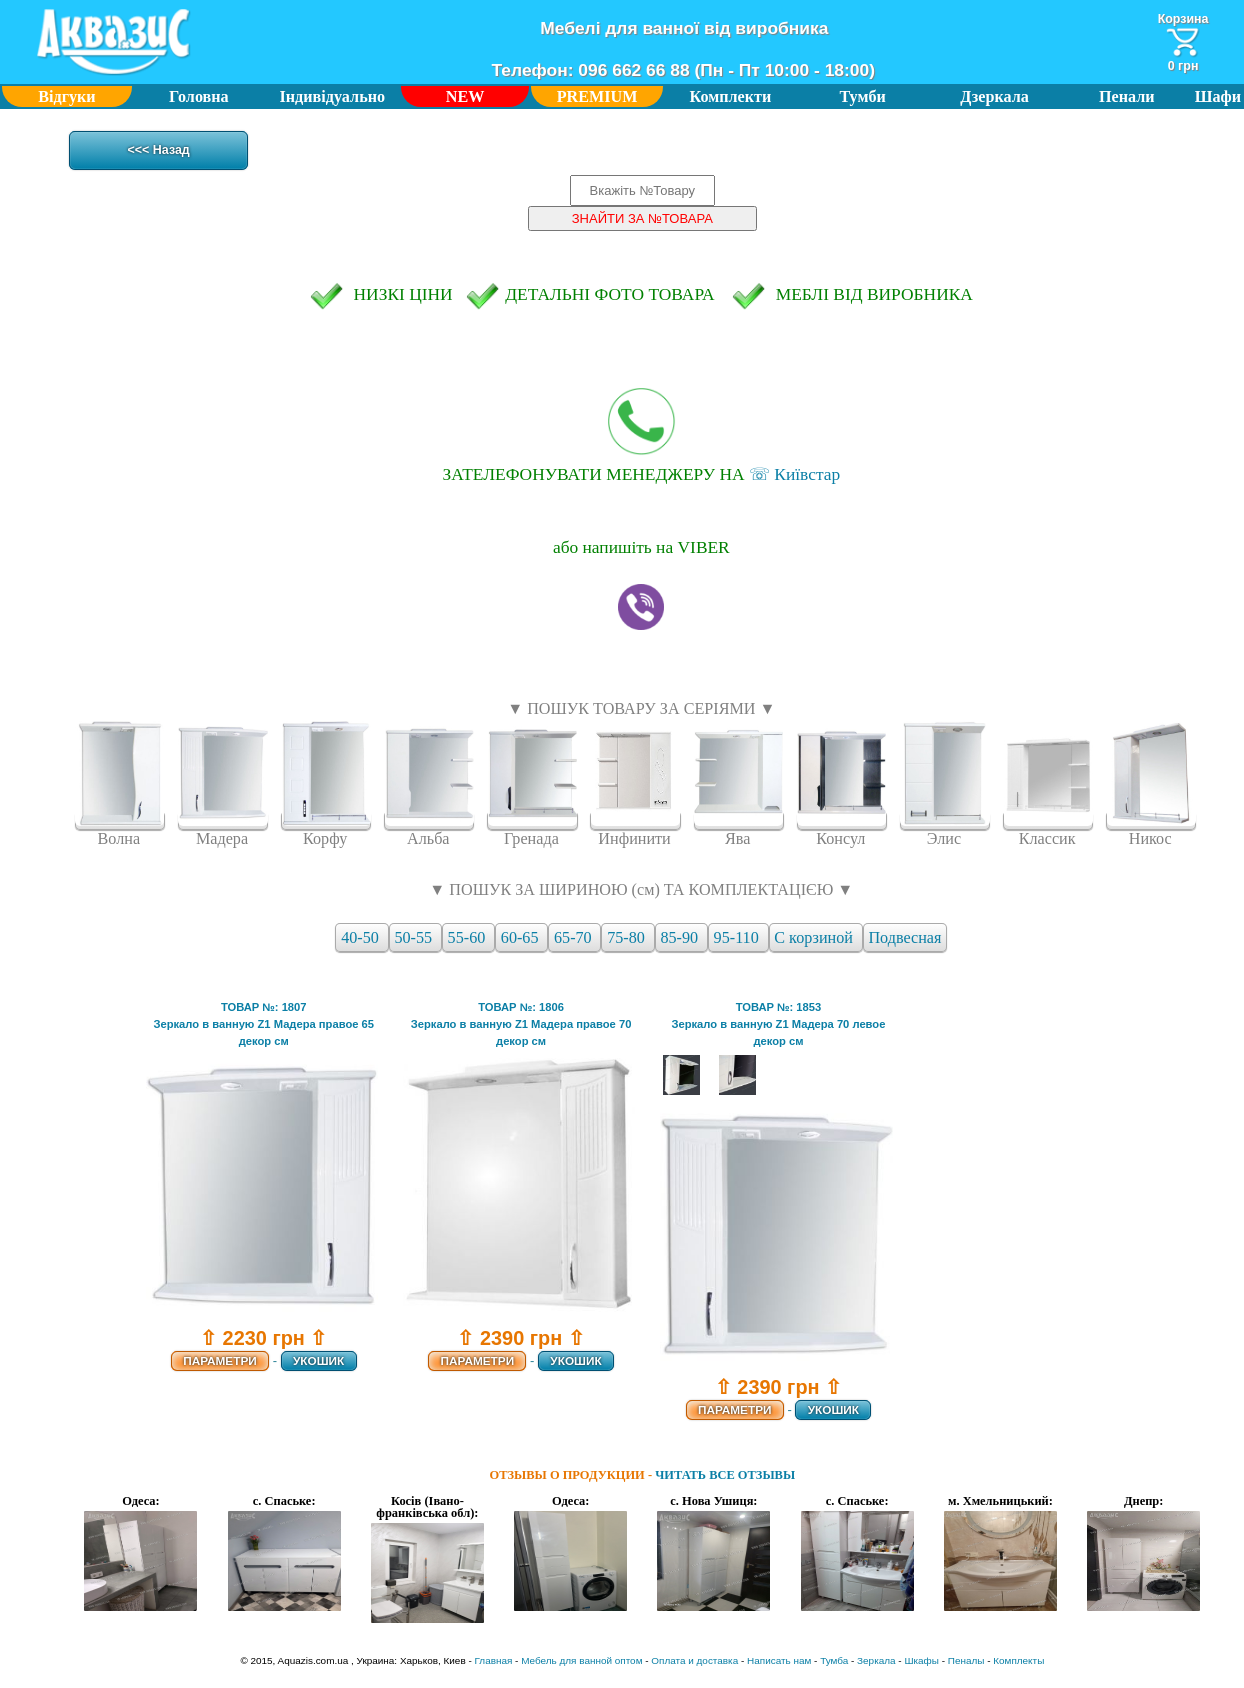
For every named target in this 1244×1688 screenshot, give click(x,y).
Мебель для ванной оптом (581, 1660)
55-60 (469, 937)
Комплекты (1018, 1660)
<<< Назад (159, 151)
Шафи (1218, 96)
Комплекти (731, 96)
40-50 (362, 937)
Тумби (863, 96)
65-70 (575, 937)
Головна (199, 96)
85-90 (681, 937)
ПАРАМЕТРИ (220, 1361)
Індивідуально (333, 96)
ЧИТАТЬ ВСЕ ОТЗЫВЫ (725, 1475)
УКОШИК (318, 1361)
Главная (494, 1660)
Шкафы (921, 1660)
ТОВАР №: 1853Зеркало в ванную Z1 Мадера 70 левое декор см (778, 1024)
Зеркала (876, 1660)
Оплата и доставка (694, 1660)
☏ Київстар (641, 435)
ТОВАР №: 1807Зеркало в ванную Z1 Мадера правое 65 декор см (263, 1024)
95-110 (738, 937)
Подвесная (904, 937)
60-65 (522, 937)
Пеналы (966, 1660)
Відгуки (66, 96)
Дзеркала (994, 96)
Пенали (1127, 96)
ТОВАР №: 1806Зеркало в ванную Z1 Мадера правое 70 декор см (521, 1024)
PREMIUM (597, 96)
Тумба (834, 1660)
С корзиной (815, 937)
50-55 (415, 937)
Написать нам (779, 1660)
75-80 (628, 937)
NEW (465, 96)
